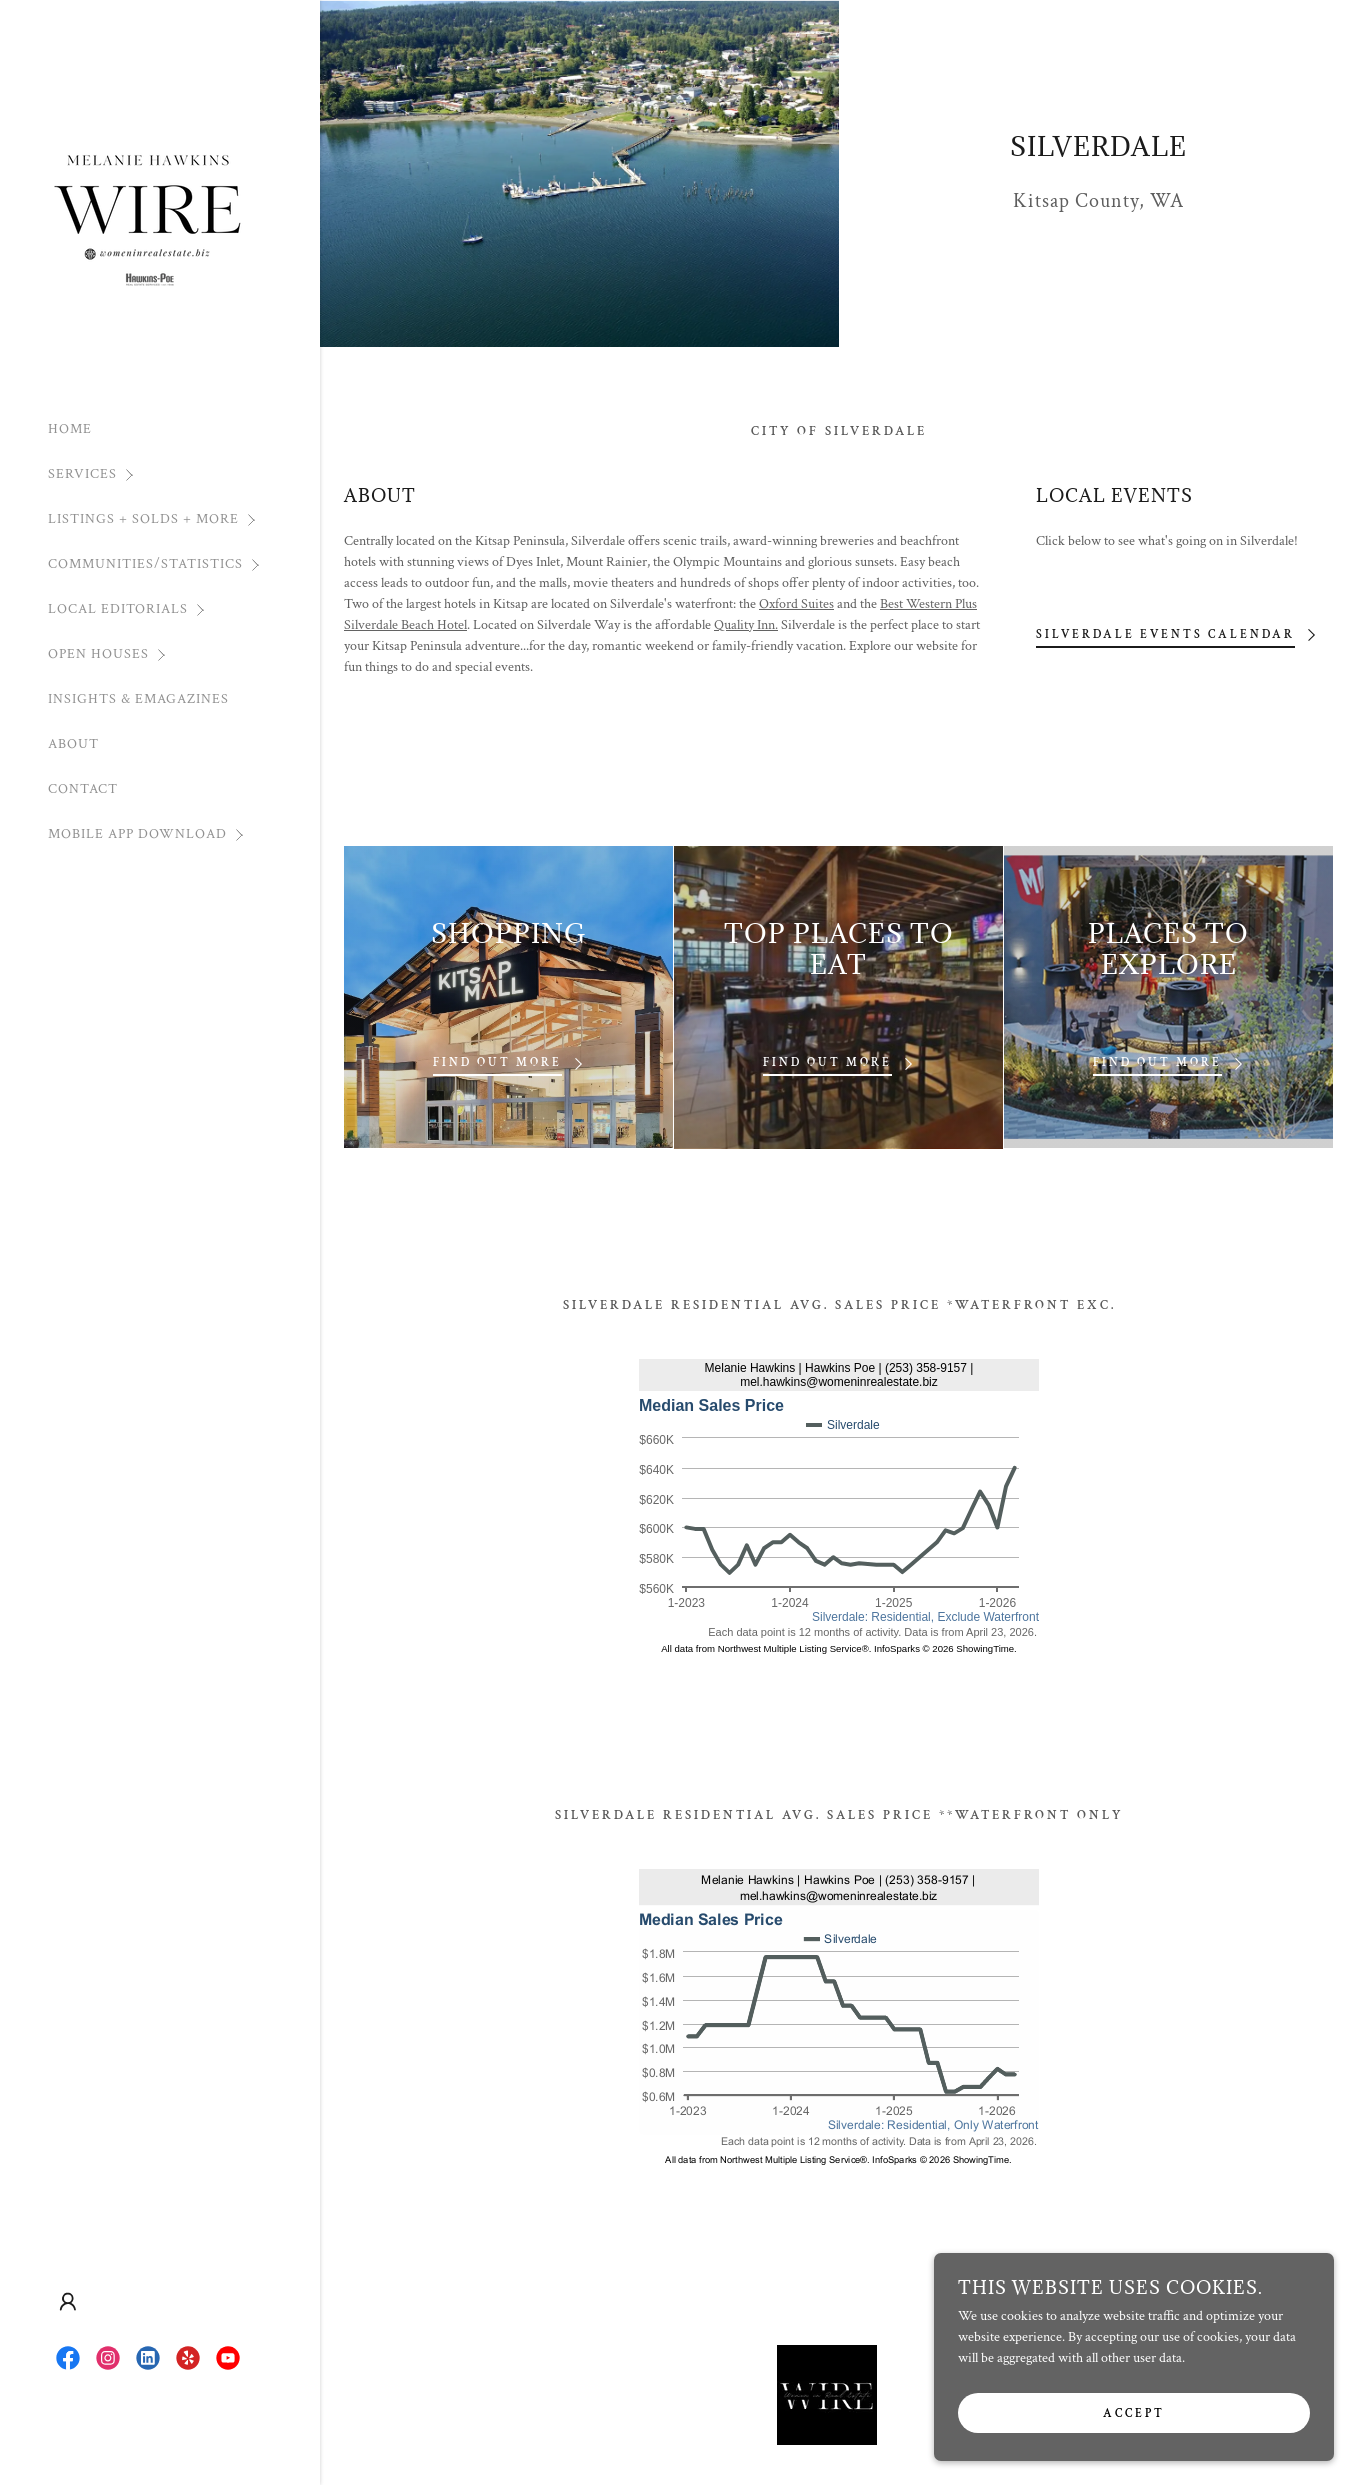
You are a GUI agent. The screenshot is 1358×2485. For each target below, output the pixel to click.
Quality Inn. (746, 625)
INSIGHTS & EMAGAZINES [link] (138, 699)
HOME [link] (70, 429)
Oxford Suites (796, 604)
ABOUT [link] (73, 744)
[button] (184, 474)
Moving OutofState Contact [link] (797, 2402)
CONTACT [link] (83, 789)
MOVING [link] (678, 2402)
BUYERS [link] (462, 2402)
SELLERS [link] (531, 2402)
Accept (1134, 2413)
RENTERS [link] (605, 2402)
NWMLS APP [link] (841, 2436)
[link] (148, 206)
